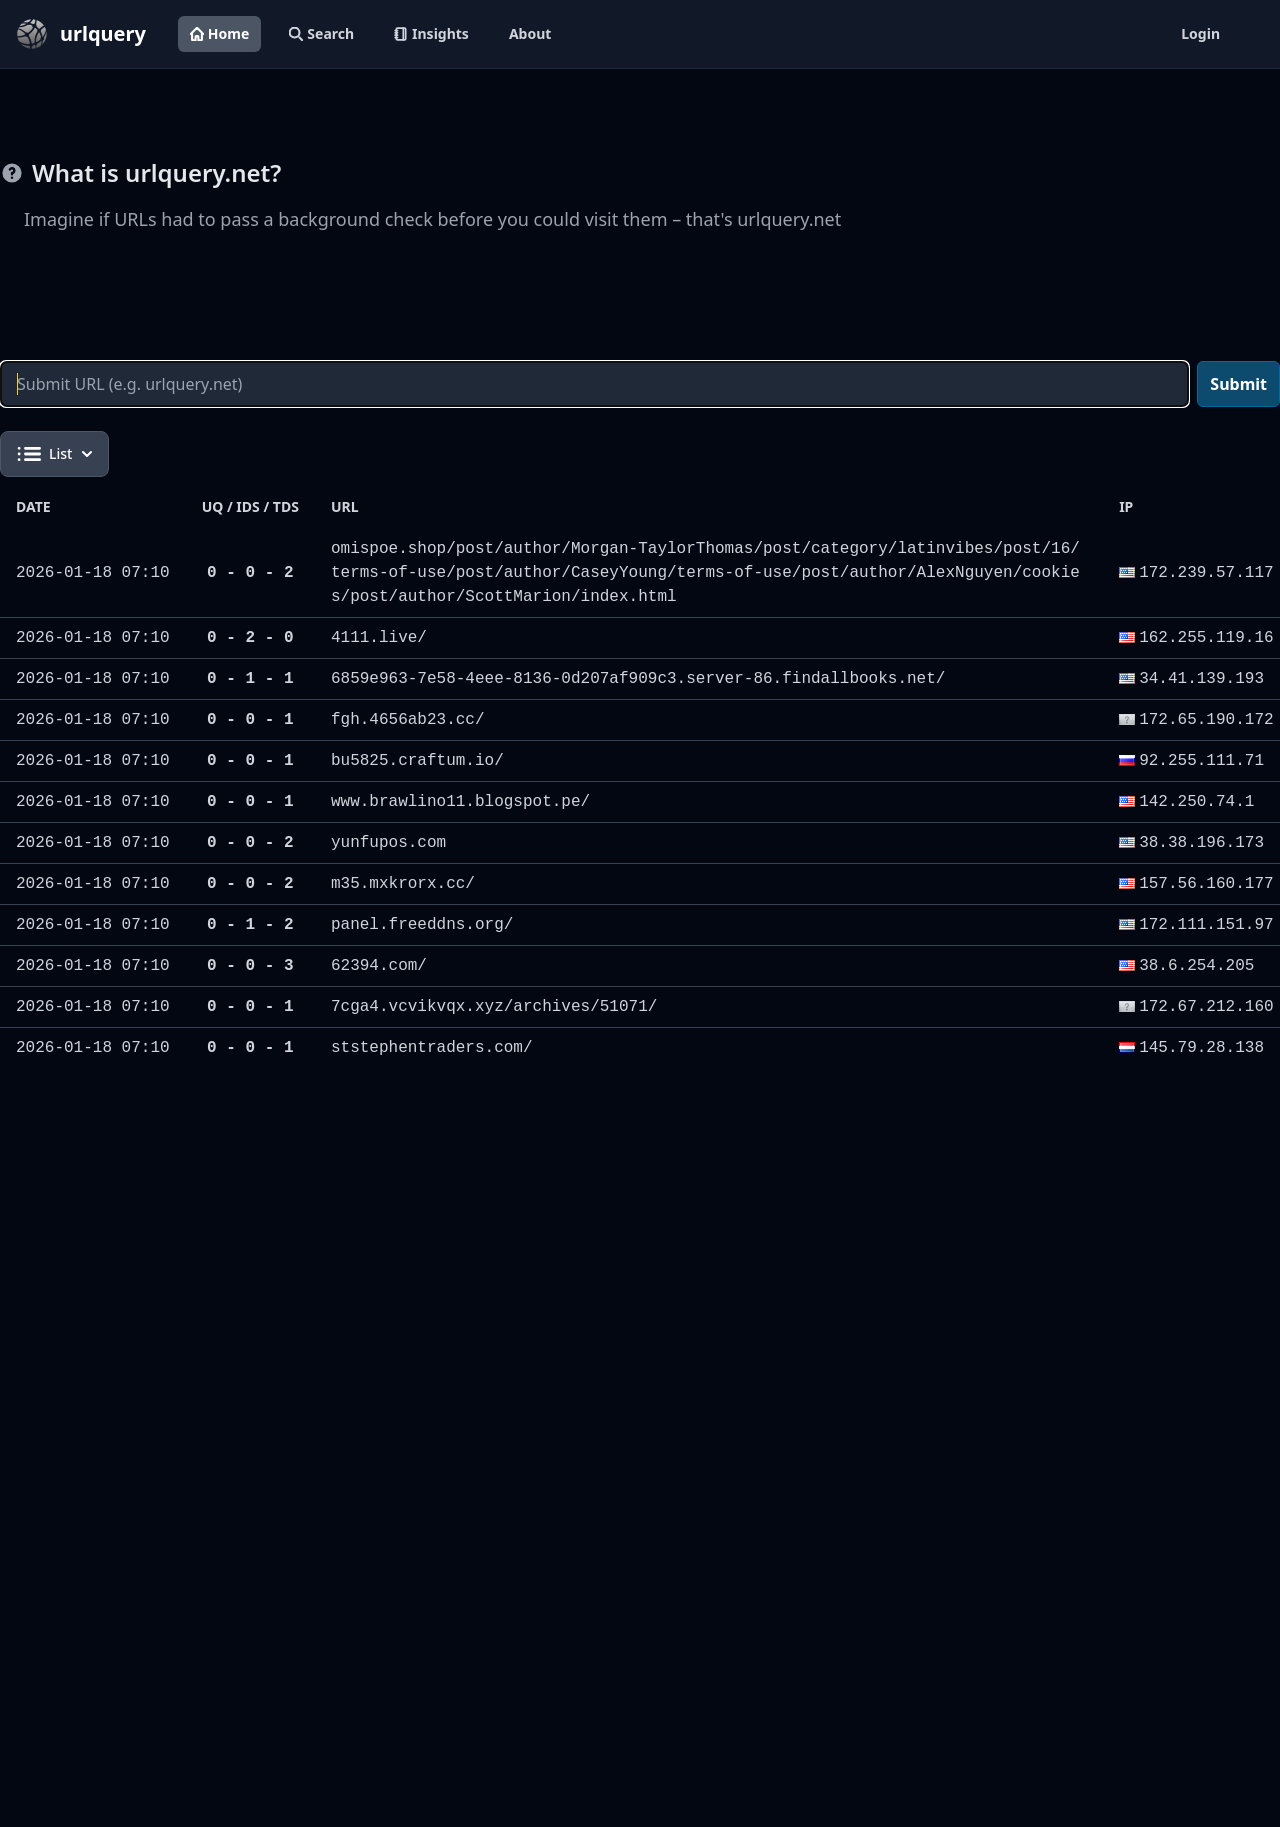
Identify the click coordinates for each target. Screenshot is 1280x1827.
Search (321, 33)
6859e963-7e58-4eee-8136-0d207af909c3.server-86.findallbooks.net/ (638, 679)
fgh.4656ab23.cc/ (408, 720)
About (530, 33)
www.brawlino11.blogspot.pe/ (460, 802)
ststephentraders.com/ (432, 1048)
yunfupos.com (388, 843)
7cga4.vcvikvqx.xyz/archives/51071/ (494, 1007)
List (54, 454)
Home (219, 33)
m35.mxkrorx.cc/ (403, 884)
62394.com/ (379, 966)
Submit (1238, 384)
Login (1200, 33)
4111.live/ (379, 638)
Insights (431, 33)
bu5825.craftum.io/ (417, 761)
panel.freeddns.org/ (422, 925)
